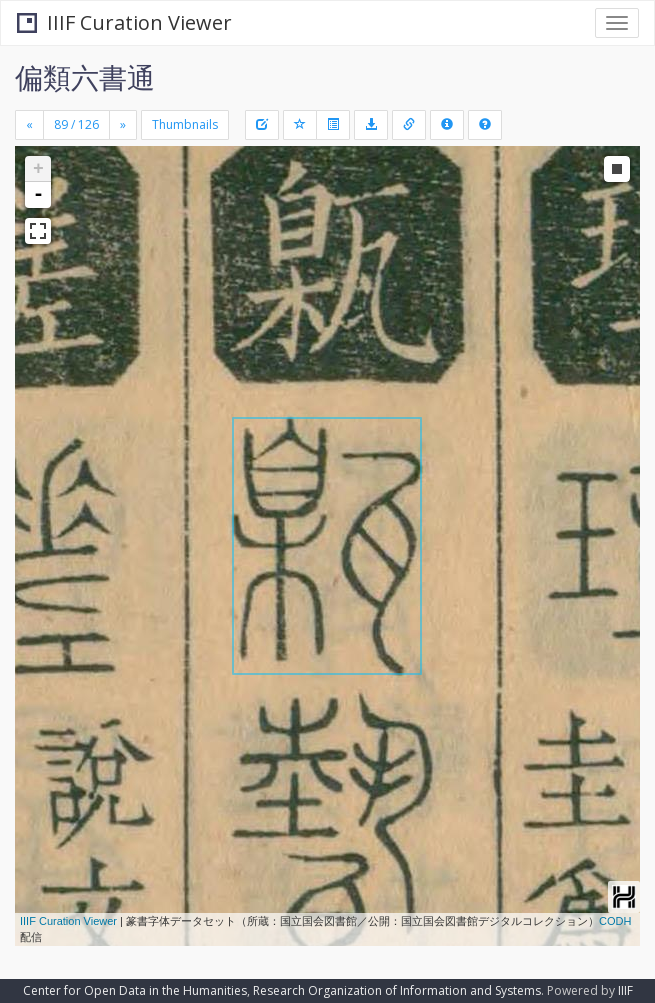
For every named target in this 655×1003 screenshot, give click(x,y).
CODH (615, 921)
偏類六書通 (85, 77)
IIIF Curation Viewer (124, 22)
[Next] (123, 125)
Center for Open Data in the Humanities (135, 990)
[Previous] (29, 125)
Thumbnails (185, 124)
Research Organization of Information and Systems (397, 990)
